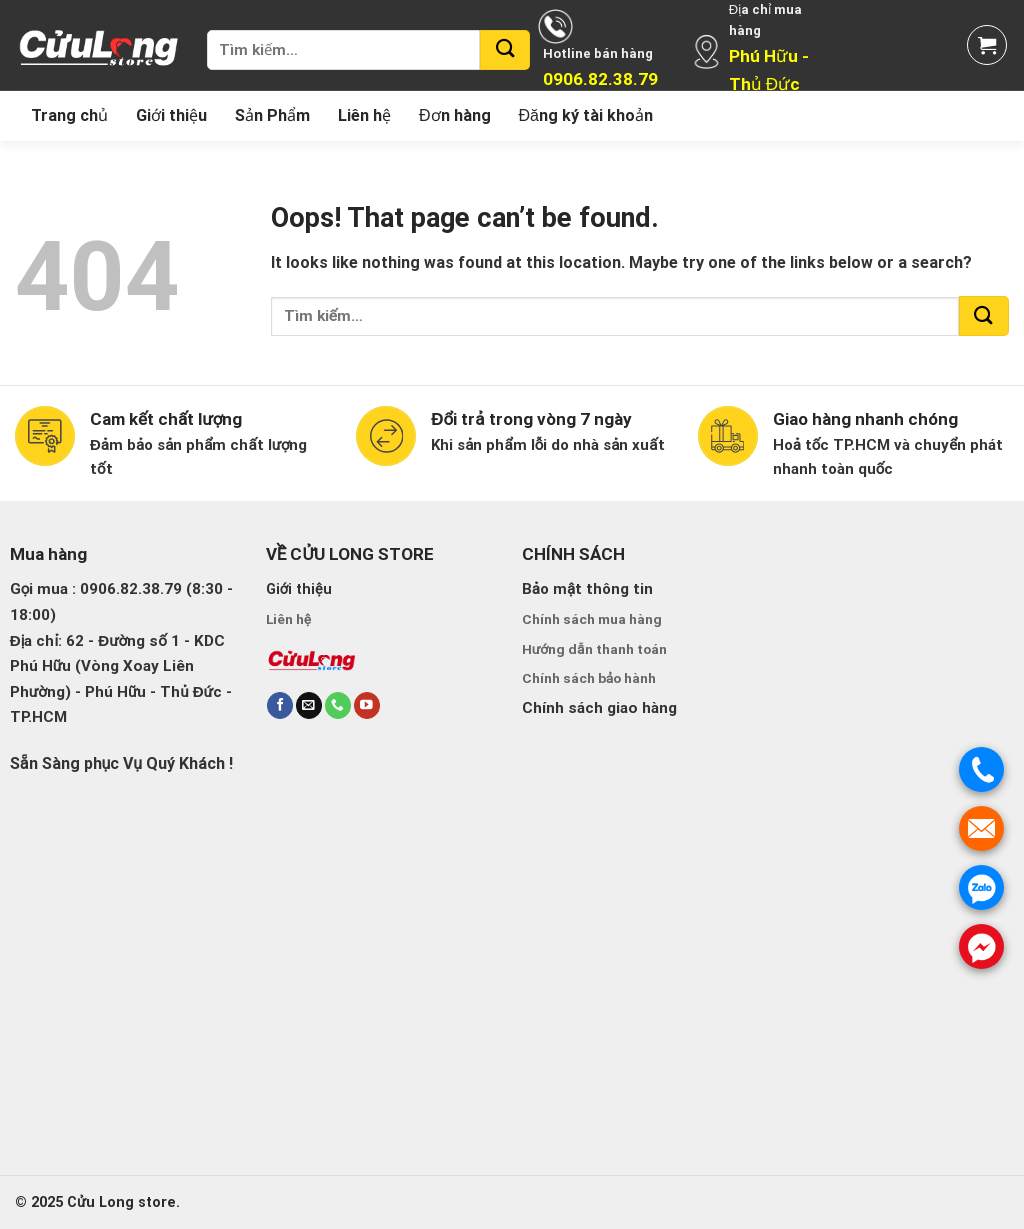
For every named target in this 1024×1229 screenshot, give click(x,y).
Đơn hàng (455, 115)
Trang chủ (69, 115)
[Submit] (505, 50)
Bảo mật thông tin (587, 589)
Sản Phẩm (272, 115)
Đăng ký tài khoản (586, 115)
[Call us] (338, 705)
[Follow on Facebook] (280, 705)
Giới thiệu (171, 115)
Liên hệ (364, 115)
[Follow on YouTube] (367, 705)
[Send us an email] (309, 705)
